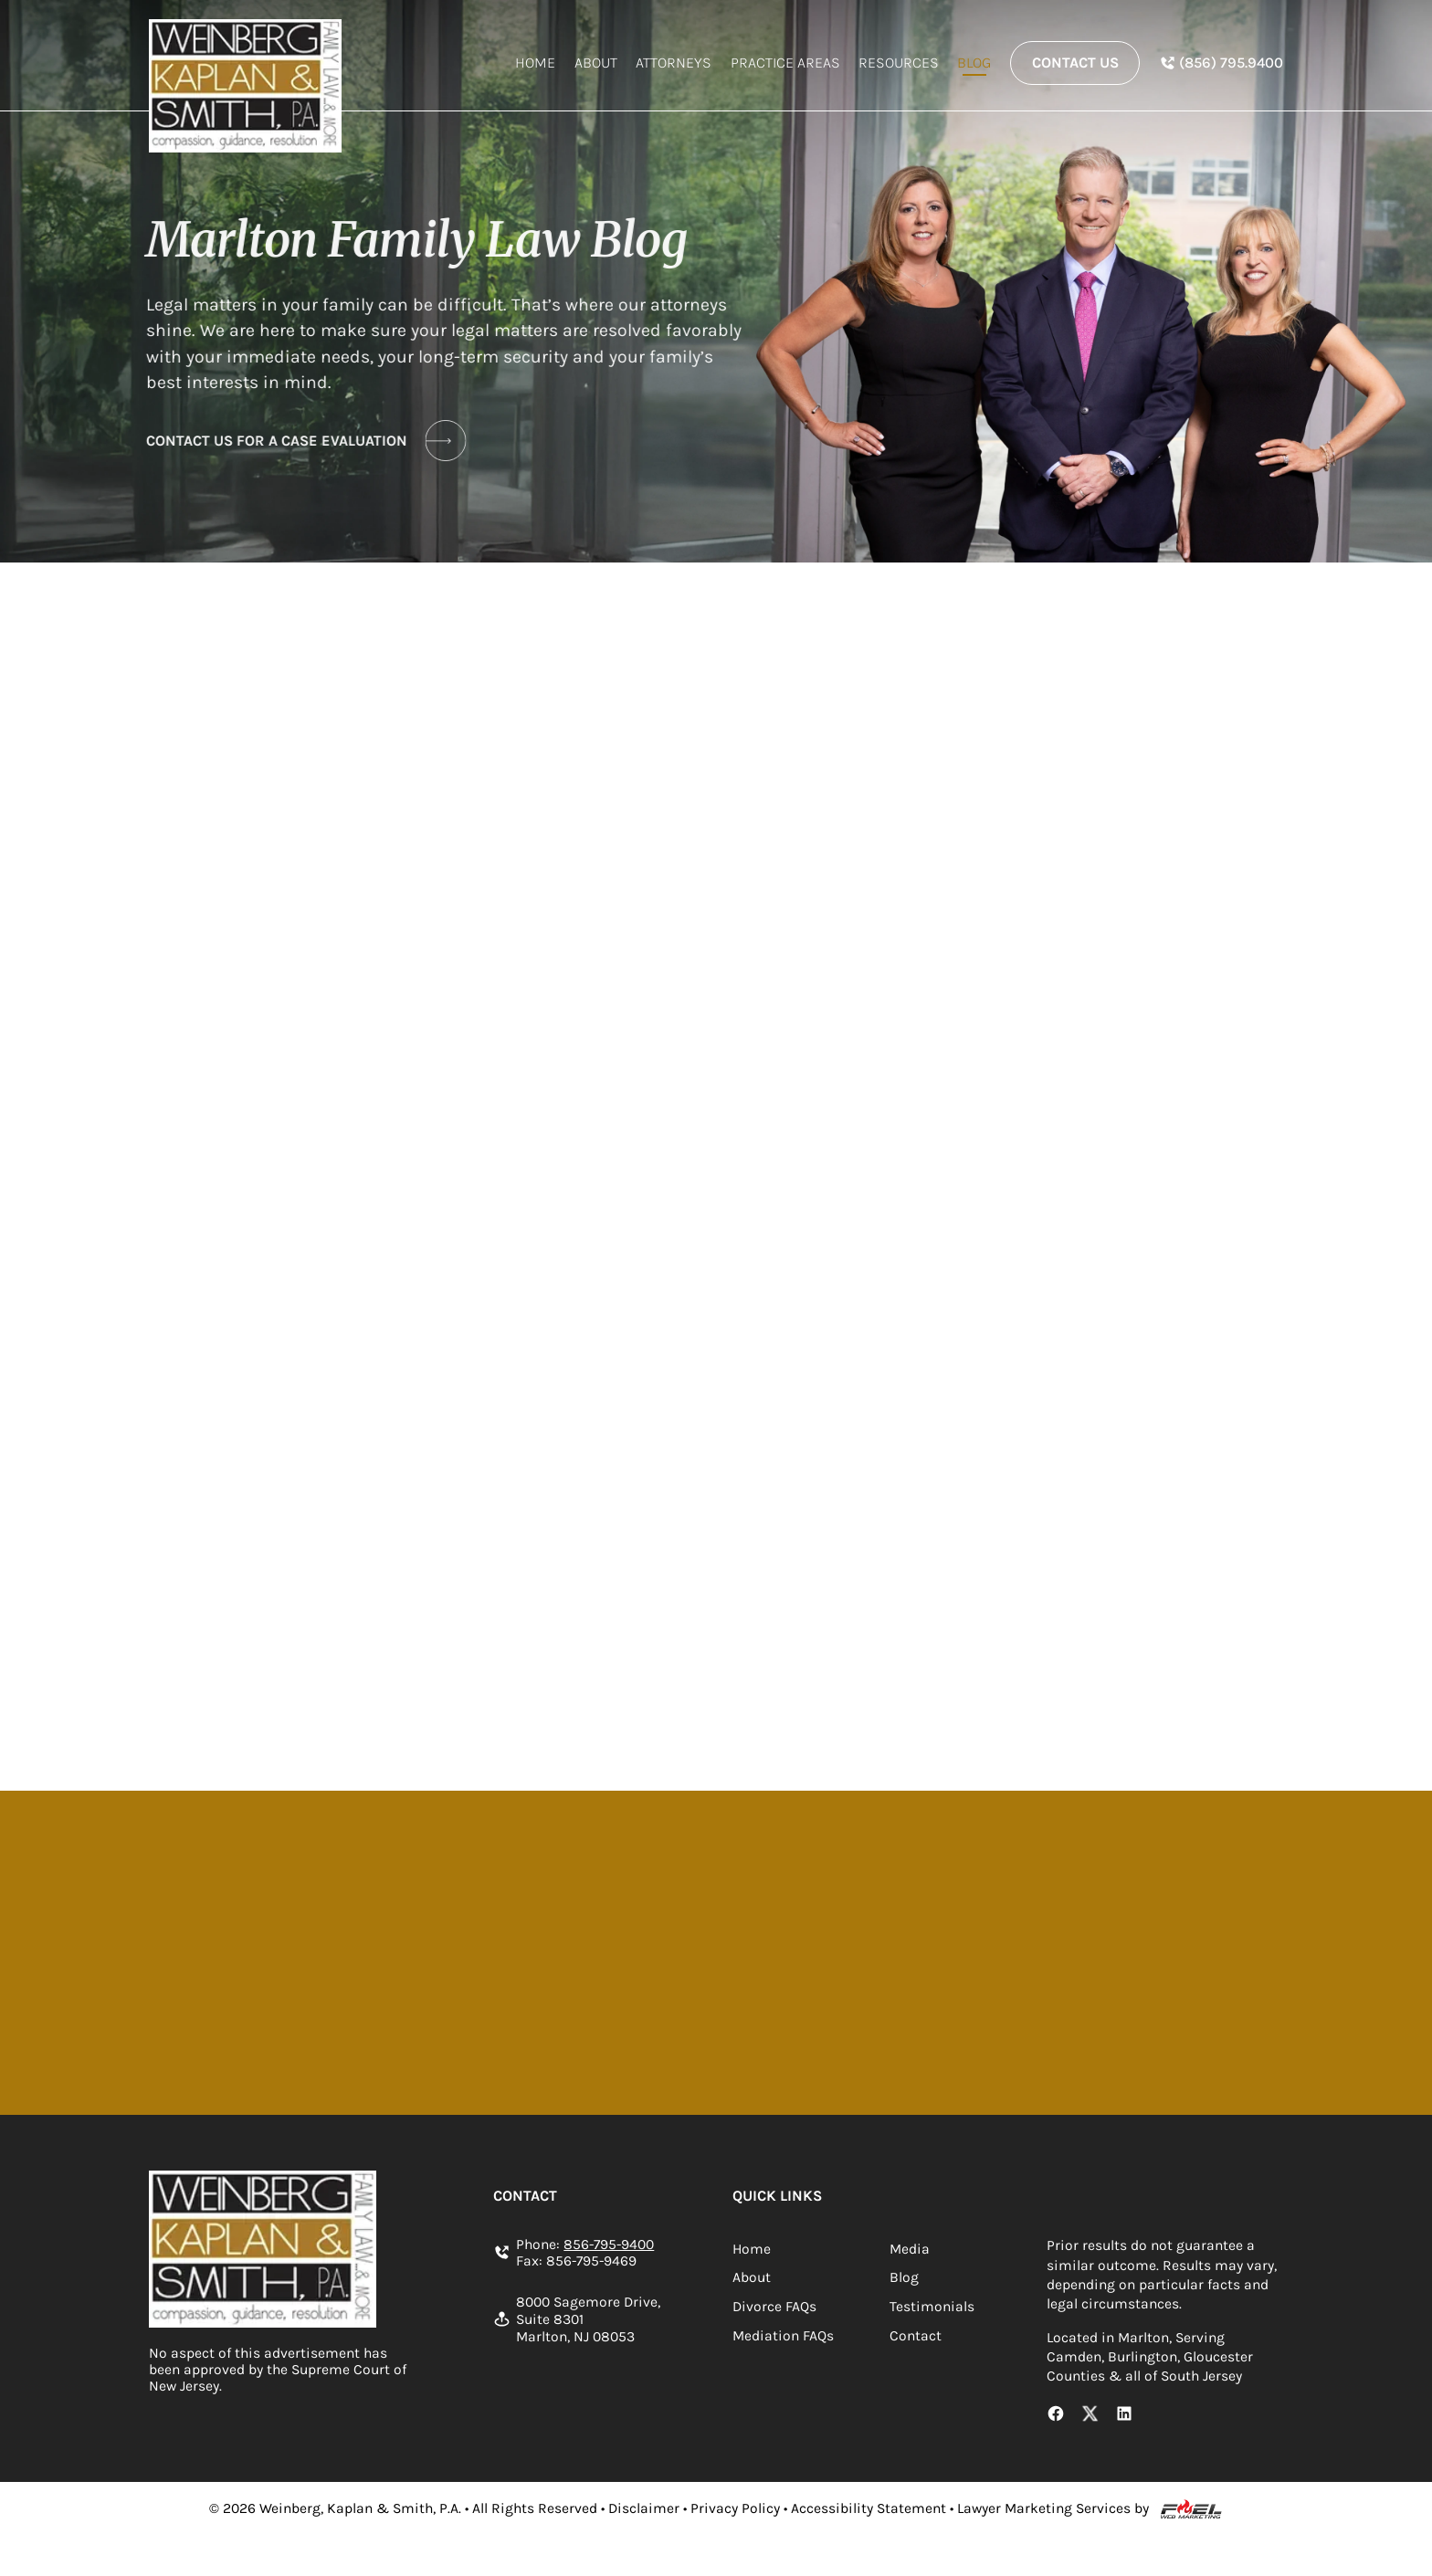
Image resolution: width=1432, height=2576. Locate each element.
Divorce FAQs (774, 2306)
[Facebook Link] (1056, 2415)
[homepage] (245, 85)
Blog (974, 62)
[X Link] (1090, 2415)
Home (535, 62)
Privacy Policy (735, 2508)
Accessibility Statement (868, 2508)
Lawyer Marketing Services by (1053, 2508)
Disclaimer (643, 2508)
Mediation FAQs (783, 2336)
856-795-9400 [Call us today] (608, 2244)
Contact (916, 2336)
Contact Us (1075, 62)
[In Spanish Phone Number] (1221, 62)
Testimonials (932, 2306)
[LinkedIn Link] (1124, 2415)
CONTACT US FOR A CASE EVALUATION (301, 440)
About (595, 62)
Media (910, 2249)
